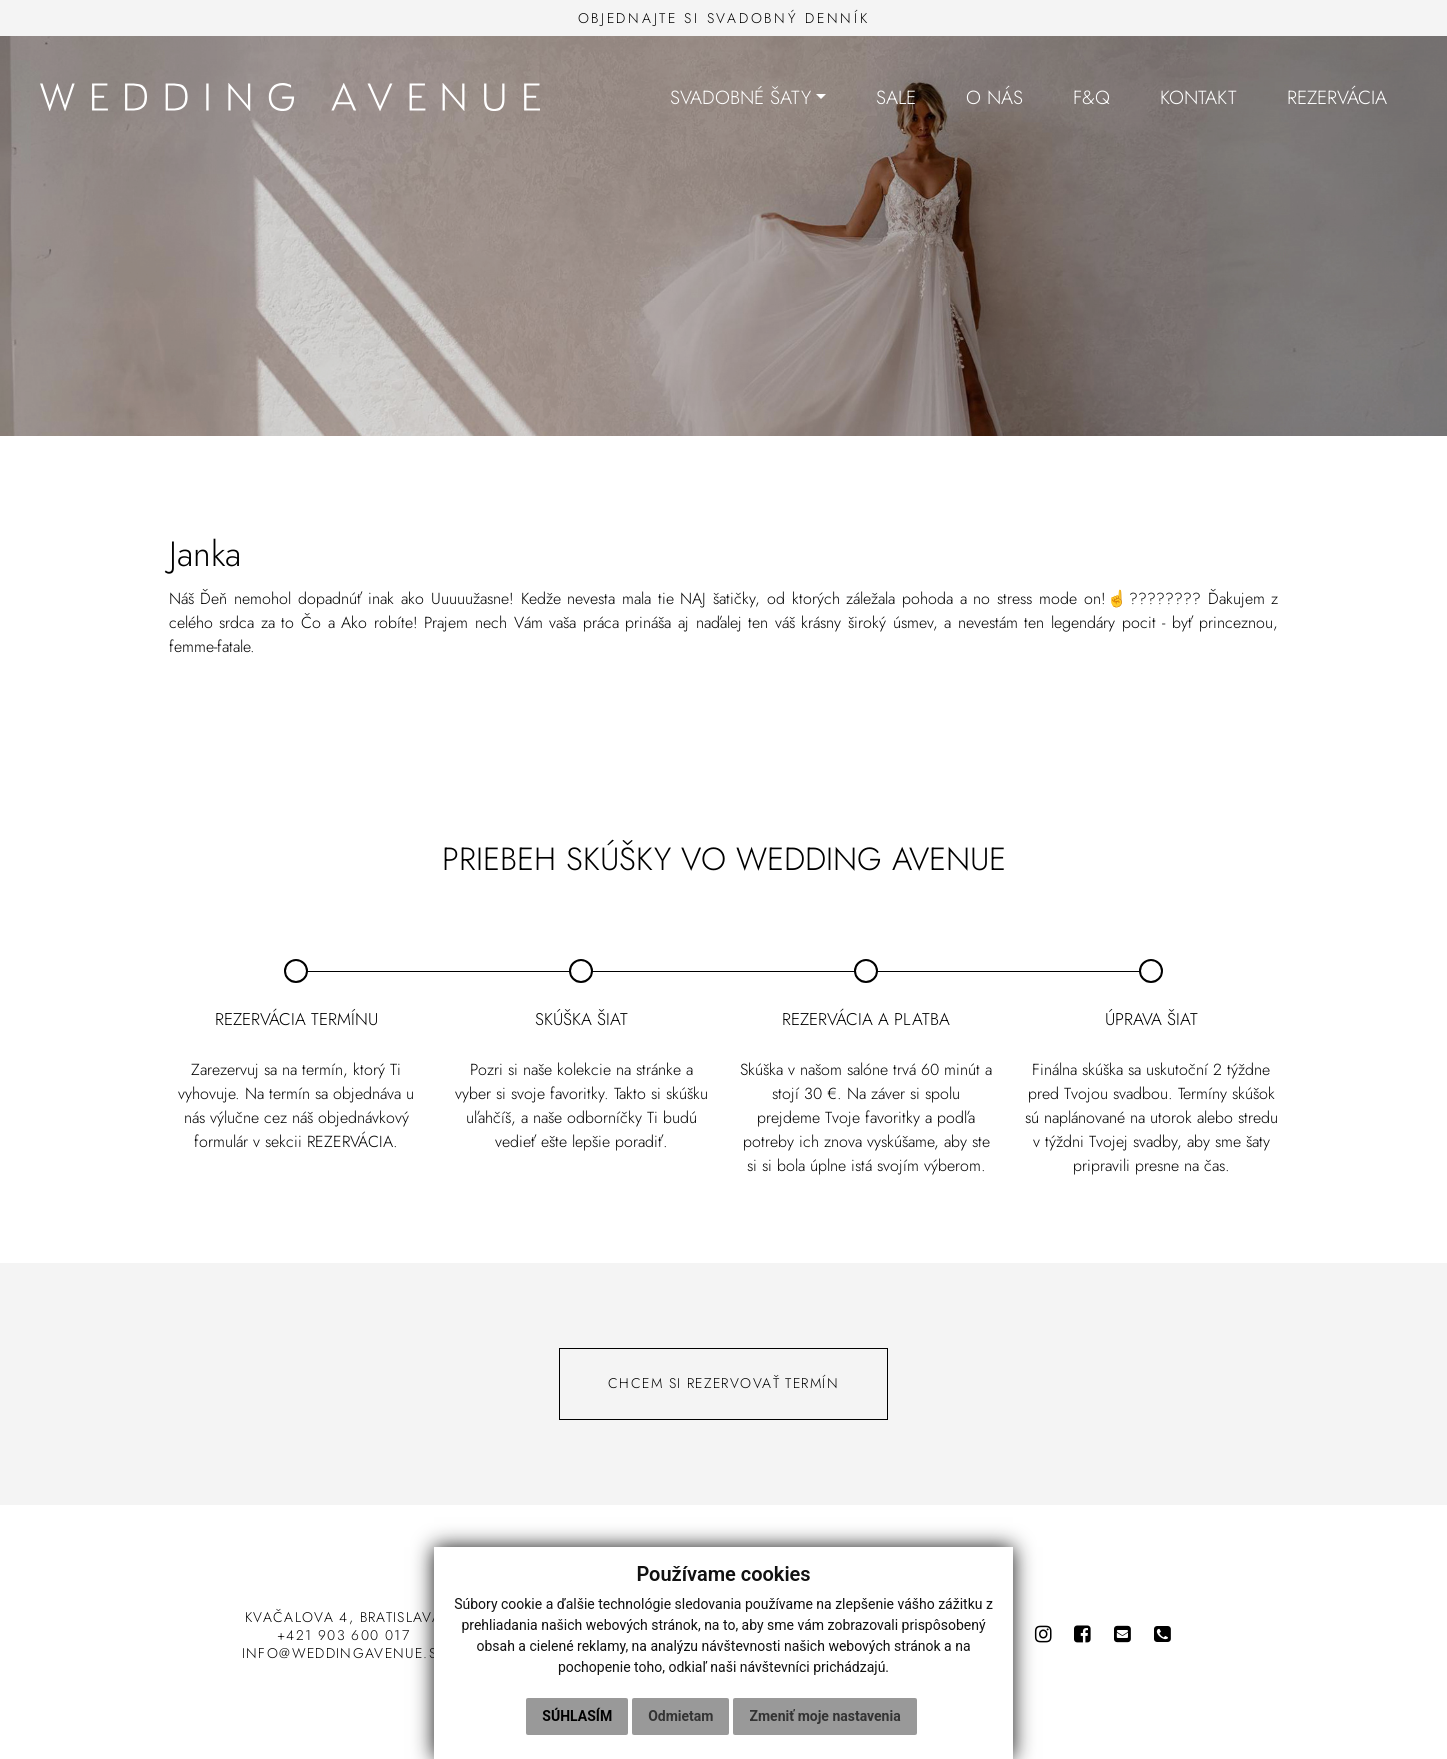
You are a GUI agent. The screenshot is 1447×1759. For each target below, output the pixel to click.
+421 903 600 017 (343, 1635)
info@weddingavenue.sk (344, 1653)
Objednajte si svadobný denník (724, 18)
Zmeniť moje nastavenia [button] (824, 1716)
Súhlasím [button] (577, 1716)
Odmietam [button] (680, 1716)
